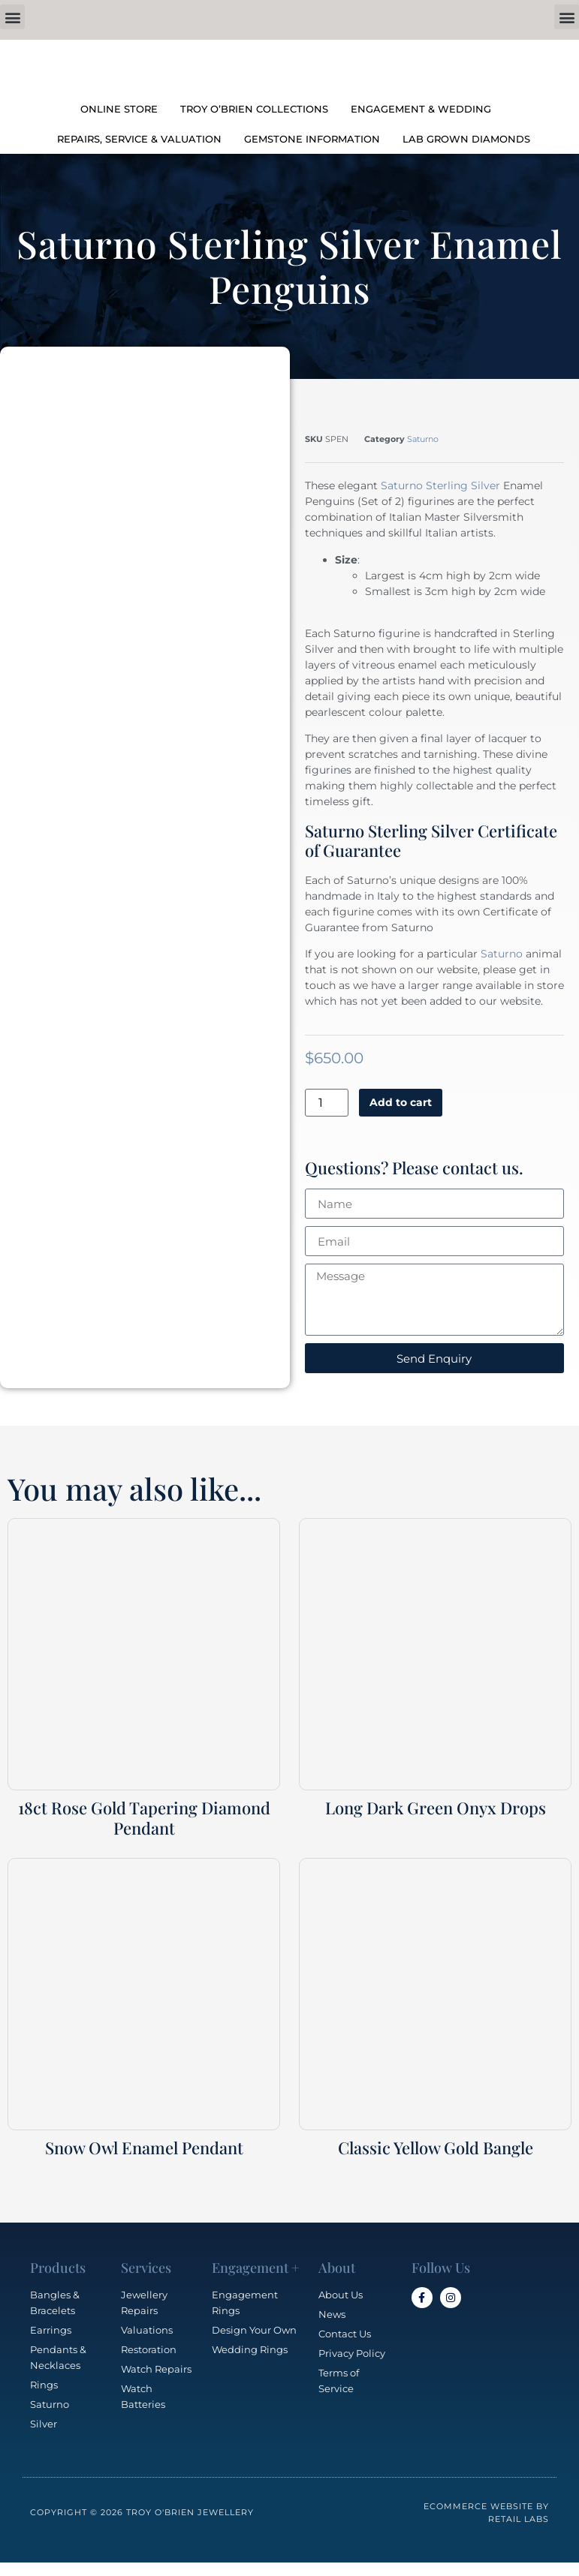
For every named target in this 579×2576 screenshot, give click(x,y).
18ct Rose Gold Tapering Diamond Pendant (144, 1817)
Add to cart (400, 1102)
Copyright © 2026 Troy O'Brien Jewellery (142, 2512)
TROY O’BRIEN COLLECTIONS (254, 109)
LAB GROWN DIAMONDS (466, 139)
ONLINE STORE (119, 109)
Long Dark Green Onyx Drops (435, 1807)
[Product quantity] (326, 1103)
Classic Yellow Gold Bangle (435, 2147)
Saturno (423, 439)
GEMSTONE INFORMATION (312, 139)
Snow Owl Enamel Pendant (144, 2147)
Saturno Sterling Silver (440, 485)
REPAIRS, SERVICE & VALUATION (139, 139)
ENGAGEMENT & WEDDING (421, 109)
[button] (12, 17)
